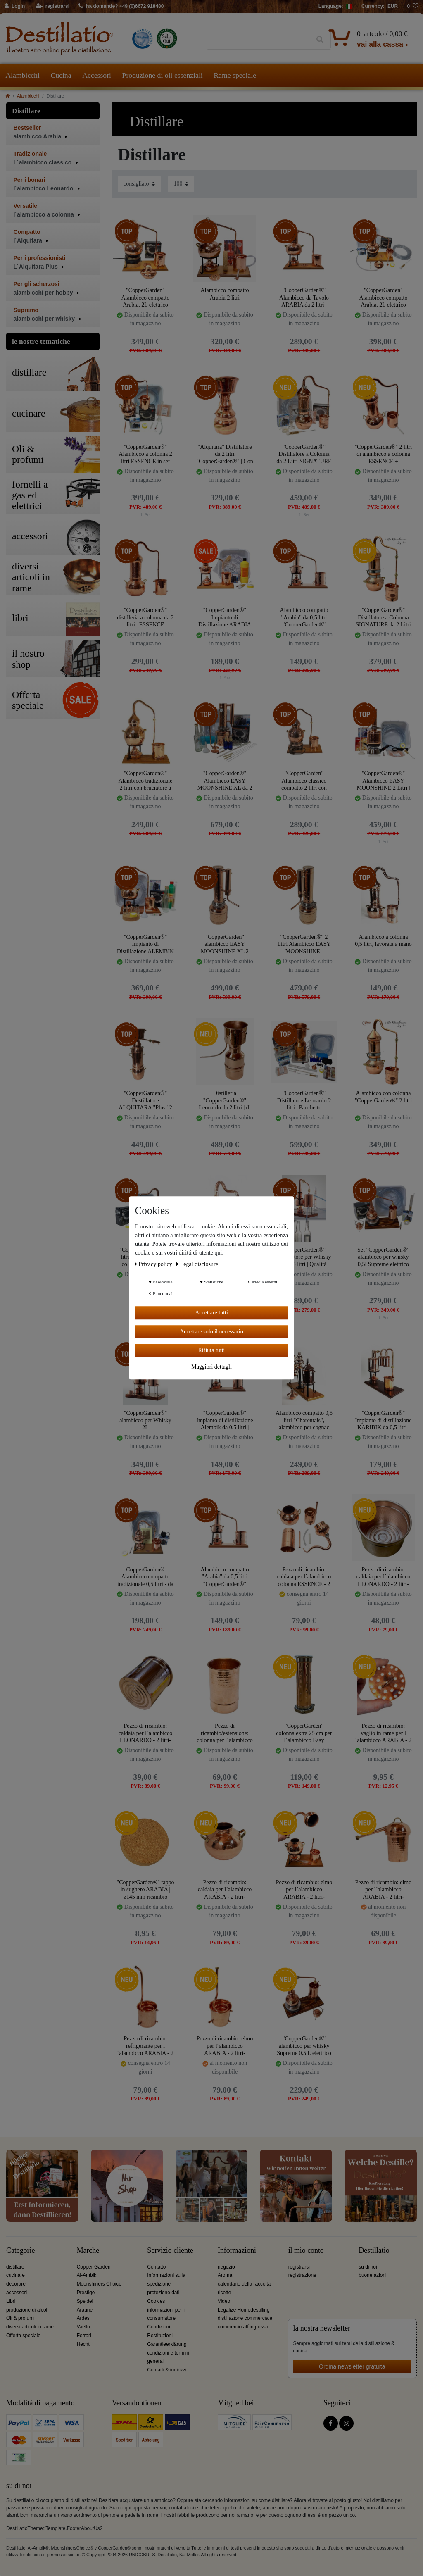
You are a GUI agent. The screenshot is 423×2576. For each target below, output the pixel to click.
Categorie (20, 2251)
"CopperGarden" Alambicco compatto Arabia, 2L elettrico (145, 297)
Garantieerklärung (166, 2344)
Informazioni (237, 2251)
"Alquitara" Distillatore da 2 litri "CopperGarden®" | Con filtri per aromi (224, 454)
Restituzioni (159, 2335)
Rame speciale (235, 75)
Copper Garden (94, 2267)
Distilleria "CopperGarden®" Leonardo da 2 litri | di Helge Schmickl (224, 1100)
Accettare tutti (211, 1312)
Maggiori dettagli (211, 1367)
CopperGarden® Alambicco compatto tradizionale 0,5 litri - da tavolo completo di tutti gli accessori (145, 1577)
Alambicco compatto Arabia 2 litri (224, 294)
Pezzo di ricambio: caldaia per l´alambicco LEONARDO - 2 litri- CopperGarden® (383, 1577)
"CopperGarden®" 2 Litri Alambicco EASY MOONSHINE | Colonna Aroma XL (303, 944)
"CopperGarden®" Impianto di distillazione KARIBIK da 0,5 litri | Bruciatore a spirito (383, 1420)
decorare (16, 2284)
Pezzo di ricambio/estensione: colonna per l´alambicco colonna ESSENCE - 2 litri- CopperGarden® (224, 1733)
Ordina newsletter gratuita (352, 2366)
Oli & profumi (20, 2318)
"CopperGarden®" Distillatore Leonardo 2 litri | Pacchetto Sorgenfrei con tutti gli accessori (304, 1100)
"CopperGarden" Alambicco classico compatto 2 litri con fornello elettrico (304, 780)
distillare (15, 2267)
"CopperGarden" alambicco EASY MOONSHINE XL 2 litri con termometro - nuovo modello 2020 (225, 944)
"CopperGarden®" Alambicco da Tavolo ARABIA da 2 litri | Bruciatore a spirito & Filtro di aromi (304, 297)
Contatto (156, 2267)
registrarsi (299, 2267)
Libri (10, 2301)
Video (224, 2301)
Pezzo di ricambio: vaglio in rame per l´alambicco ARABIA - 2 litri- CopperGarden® (383, 1733)
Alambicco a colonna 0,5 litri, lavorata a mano (383, 941)
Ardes (83, 2318)
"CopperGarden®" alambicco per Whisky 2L (145, 1420)
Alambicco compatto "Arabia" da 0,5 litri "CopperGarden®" (304, 617)
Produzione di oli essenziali (162, 75)
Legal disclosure (197, 1264)
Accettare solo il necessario (211, 1331)
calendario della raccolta (244, 2284)
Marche (88, 2251)
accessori (16, 2292)
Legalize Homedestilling (244, 2310)
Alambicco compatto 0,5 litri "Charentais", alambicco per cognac (304, 1420)
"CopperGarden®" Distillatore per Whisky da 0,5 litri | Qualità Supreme (304, 1257)
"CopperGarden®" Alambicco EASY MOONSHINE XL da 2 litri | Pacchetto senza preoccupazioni (224, 780)
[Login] (15, 6)
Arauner (85, 2310)
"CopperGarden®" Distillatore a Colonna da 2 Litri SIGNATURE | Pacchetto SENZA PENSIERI (303, 454)
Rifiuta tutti (211, 1350)
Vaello (83, 2327)
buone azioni (372, 2275)
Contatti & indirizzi (166, 2370)
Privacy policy (154, 1264)
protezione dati (163, 2292)
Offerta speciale (23, 2335)
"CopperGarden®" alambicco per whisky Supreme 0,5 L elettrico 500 (304, 2046)
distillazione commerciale (245, 2318)
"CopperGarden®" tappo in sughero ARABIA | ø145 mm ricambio (145, 1889)
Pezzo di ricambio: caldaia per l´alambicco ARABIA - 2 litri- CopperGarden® (225, 1889)
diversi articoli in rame (30, 2327)
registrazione (302, 2275)
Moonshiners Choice (99, 2284)
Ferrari (84, 2335)
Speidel (85, 2301)
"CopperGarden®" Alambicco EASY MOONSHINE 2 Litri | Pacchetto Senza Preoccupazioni (383, 780)
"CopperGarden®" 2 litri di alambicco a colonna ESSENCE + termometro (383, 454)
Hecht (83, 2344)
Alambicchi (22, 75)
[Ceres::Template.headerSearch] (319, 39)
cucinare (15, 2275)
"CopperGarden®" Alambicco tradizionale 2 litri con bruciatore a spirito (146, 780)
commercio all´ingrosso (243, 2327)
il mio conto (306, 2251)
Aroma (225, 2275)
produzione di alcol (26, 2310)
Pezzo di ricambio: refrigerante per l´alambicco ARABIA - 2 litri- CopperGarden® (145, 2046)
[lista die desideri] (412, 6)
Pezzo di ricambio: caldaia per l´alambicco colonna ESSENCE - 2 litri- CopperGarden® (304, 1577)
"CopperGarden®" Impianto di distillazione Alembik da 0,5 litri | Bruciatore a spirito (225, 1420)
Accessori (96, 75)
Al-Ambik (87, 2275)
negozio (226, 2267)
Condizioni (158, 2327)
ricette (224, 2292)
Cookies (156, 2301)
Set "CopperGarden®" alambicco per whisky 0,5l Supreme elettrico (383, 1257)
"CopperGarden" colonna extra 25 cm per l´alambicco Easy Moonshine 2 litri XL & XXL (304, 1733)
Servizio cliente (170, 2251)
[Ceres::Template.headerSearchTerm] (258, 39)
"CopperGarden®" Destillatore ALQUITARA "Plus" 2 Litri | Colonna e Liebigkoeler (145, 1100)
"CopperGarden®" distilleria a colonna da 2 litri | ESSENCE (145, 617)
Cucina (60, 75)
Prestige (86, 2292)
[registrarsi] (52, 6)
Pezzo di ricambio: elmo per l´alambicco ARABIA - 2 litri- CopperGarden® (304, 1889)
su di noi (368, 2267)
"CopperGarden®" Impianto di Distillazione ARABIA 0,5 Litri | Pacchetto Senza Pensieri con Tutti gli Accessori (225, 617)
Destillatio (374, 2251)
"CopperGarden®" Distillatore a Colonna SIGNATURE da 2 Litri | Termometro (383, 617)
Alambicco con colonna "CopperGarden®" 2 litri (383, 1097)
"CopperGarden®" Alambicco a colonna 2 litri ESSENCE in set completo (145, 454)
